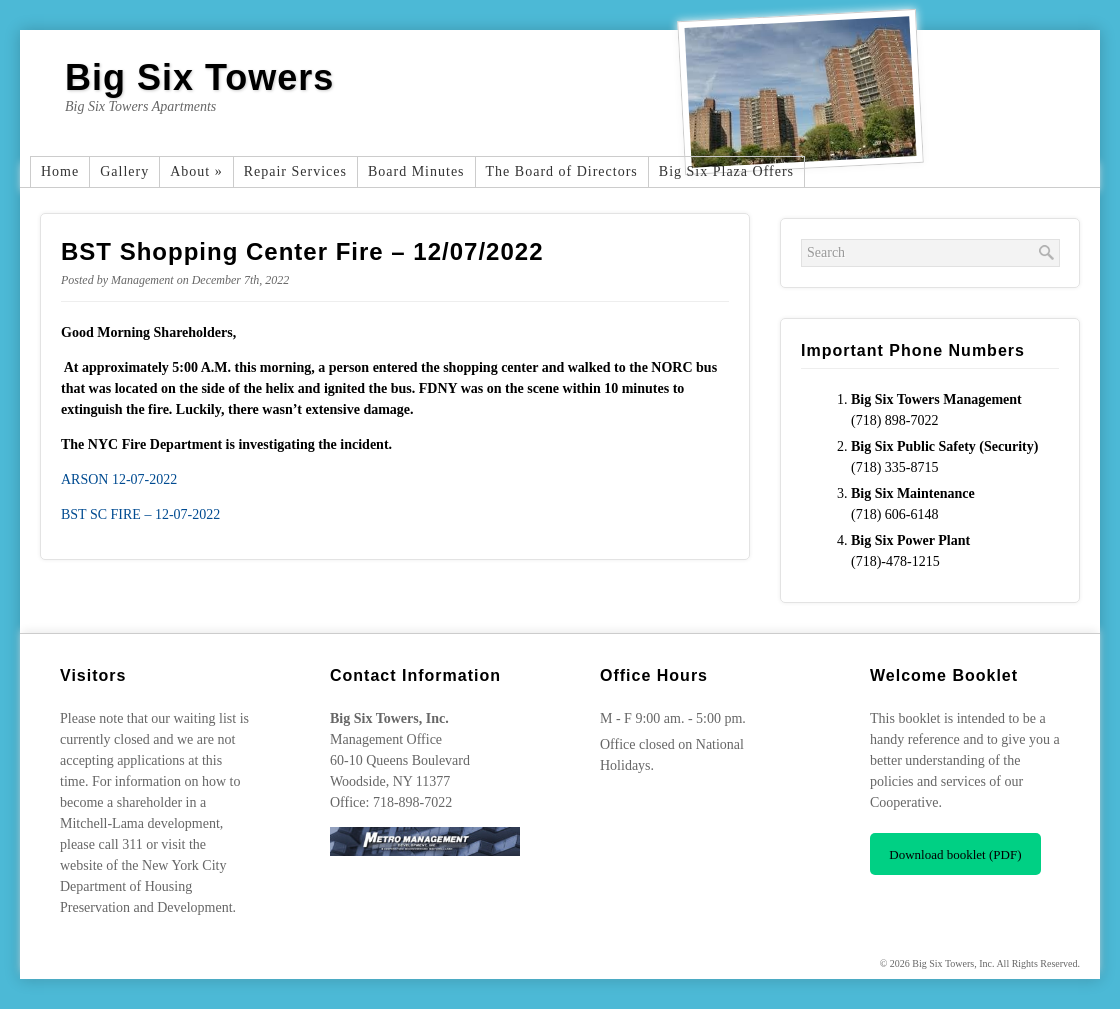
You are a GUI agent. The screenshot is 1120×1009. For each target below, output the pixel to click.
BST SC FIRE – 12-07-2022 (140, 514)
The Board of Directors (562, 171)
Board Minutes (416, 171)
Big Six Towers (199, 77)
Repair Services (295, 171)
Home (60, 171)
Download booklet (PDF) (955, 854)
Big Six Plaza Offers (726, 171)
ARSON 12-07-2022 (119, 479)
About (196, 171)
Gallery (124, 171)
